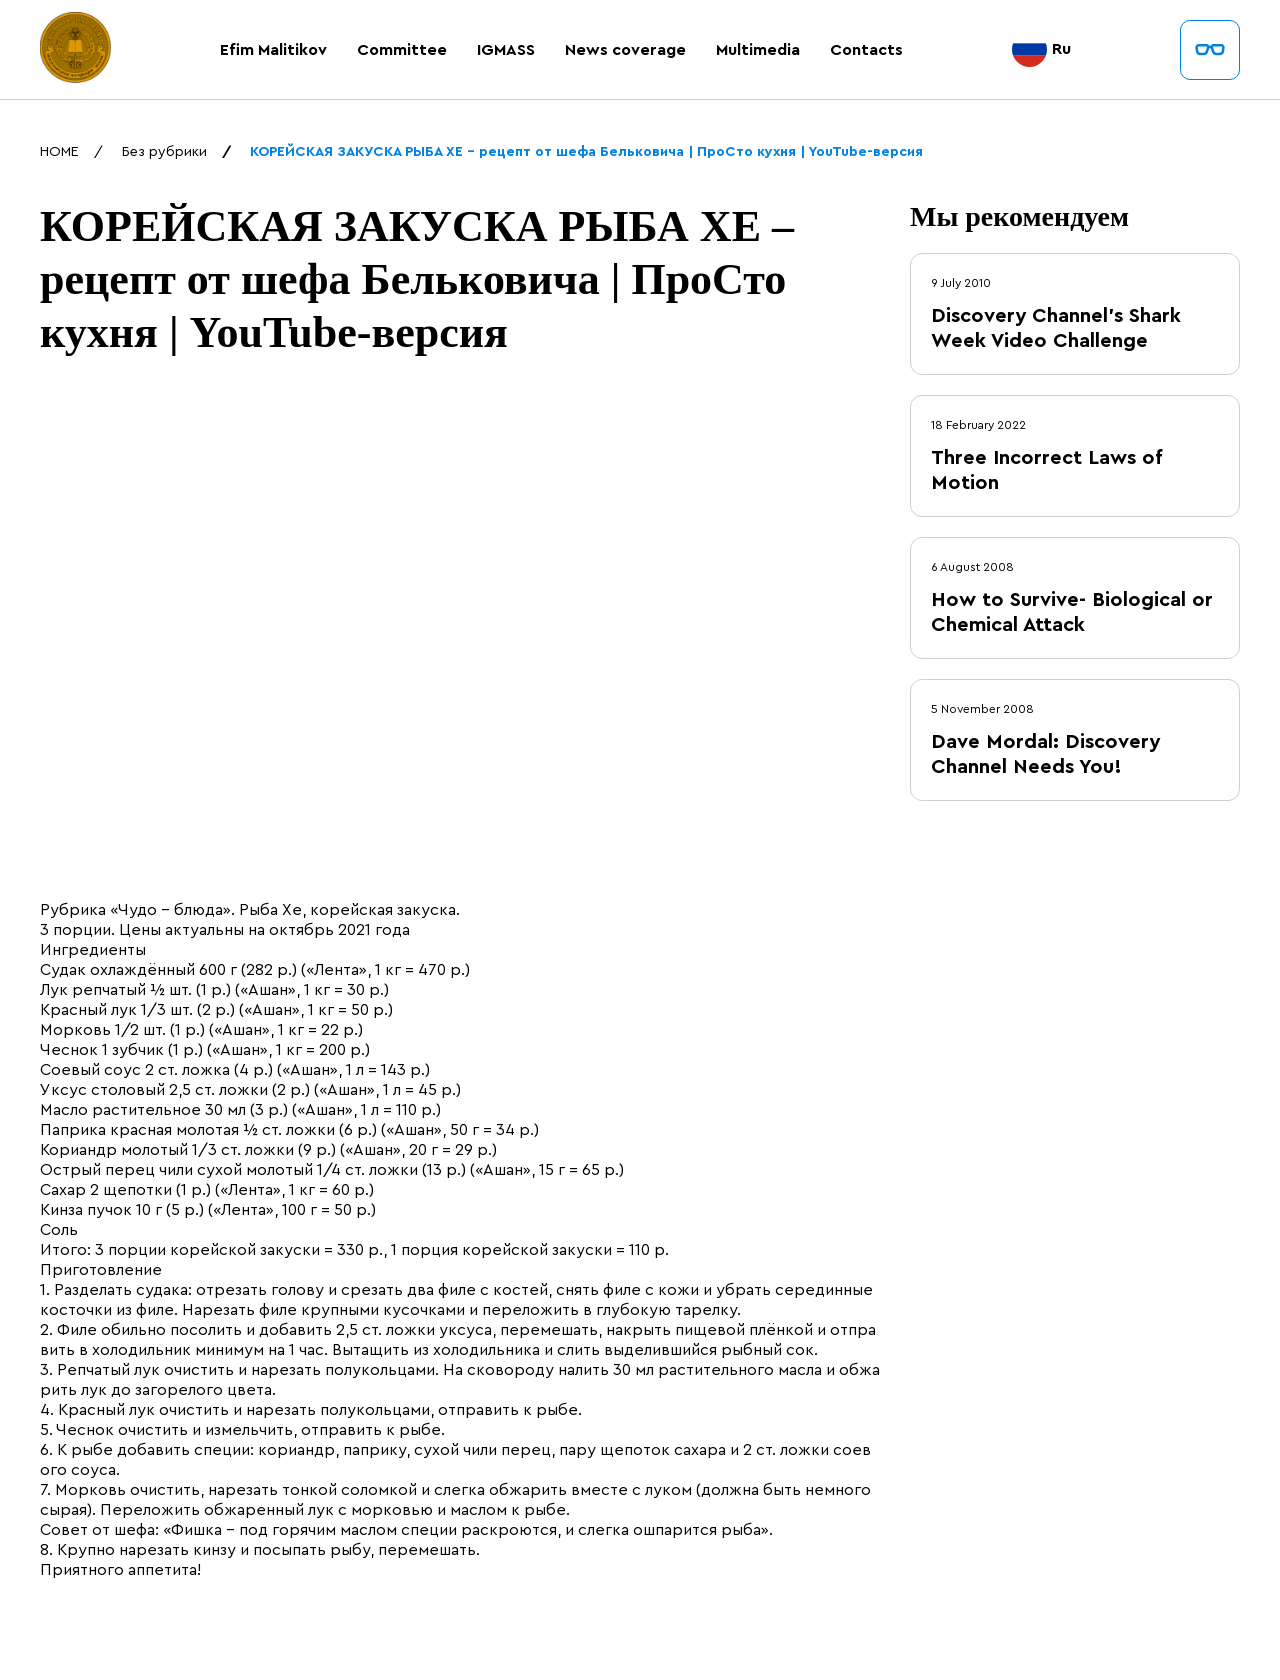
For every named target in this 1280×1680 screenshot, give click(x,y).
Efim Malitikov (273, 50)
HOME (59, 152)
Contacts (866, 50)
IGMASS (506, 50)
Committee (402, 50)
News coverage (625, 50)
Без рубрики (164, 152)
